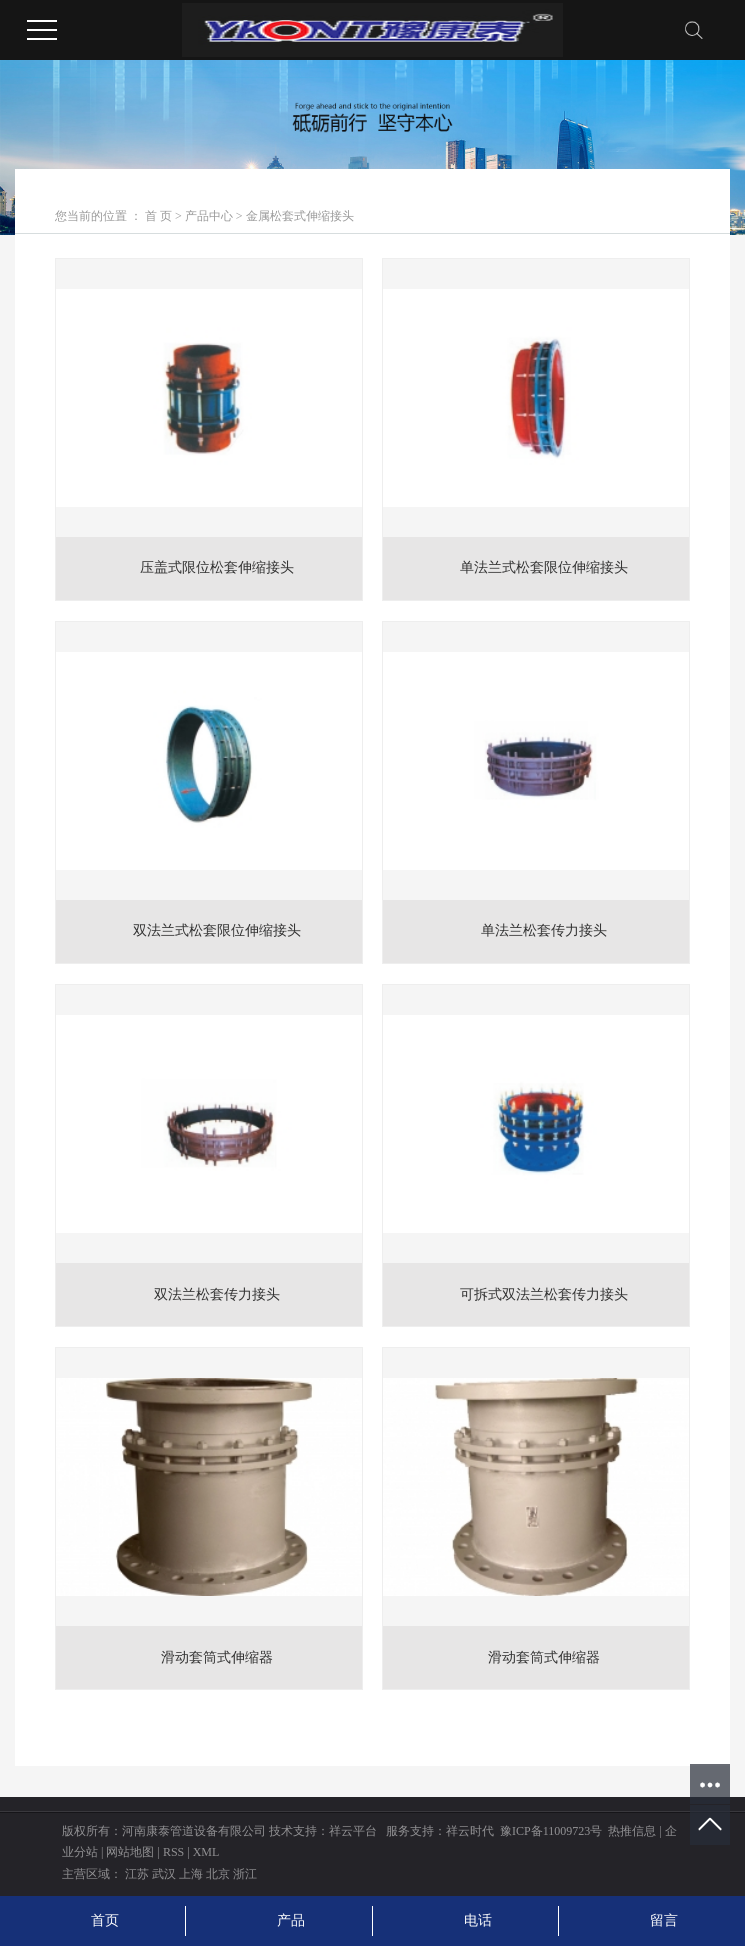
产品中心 (209, 216)
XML (206, 1852)
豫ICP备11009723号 (551, 1831)
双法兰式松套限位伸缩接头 (217, 930)
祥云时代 (470, 1831)
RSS (173, 1852)
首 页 (158, 216)
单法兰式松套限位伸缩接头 (544, 567)
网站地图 (130, 1852)
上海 (191, 1874)
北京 (218, 1874)
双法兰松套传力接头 (217, 1294)
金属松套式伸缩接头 (300, 216)
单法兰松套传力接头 (544, 930)
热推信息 (632, 1831)
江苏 (137, 1874)
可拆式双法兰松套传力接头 (544, 1294)
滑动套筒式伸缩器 (217, 1657)
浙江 (245, 1874)
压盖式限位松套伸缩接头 (217, 567)
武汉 (164, 1874)
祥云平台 (353, 1831)
